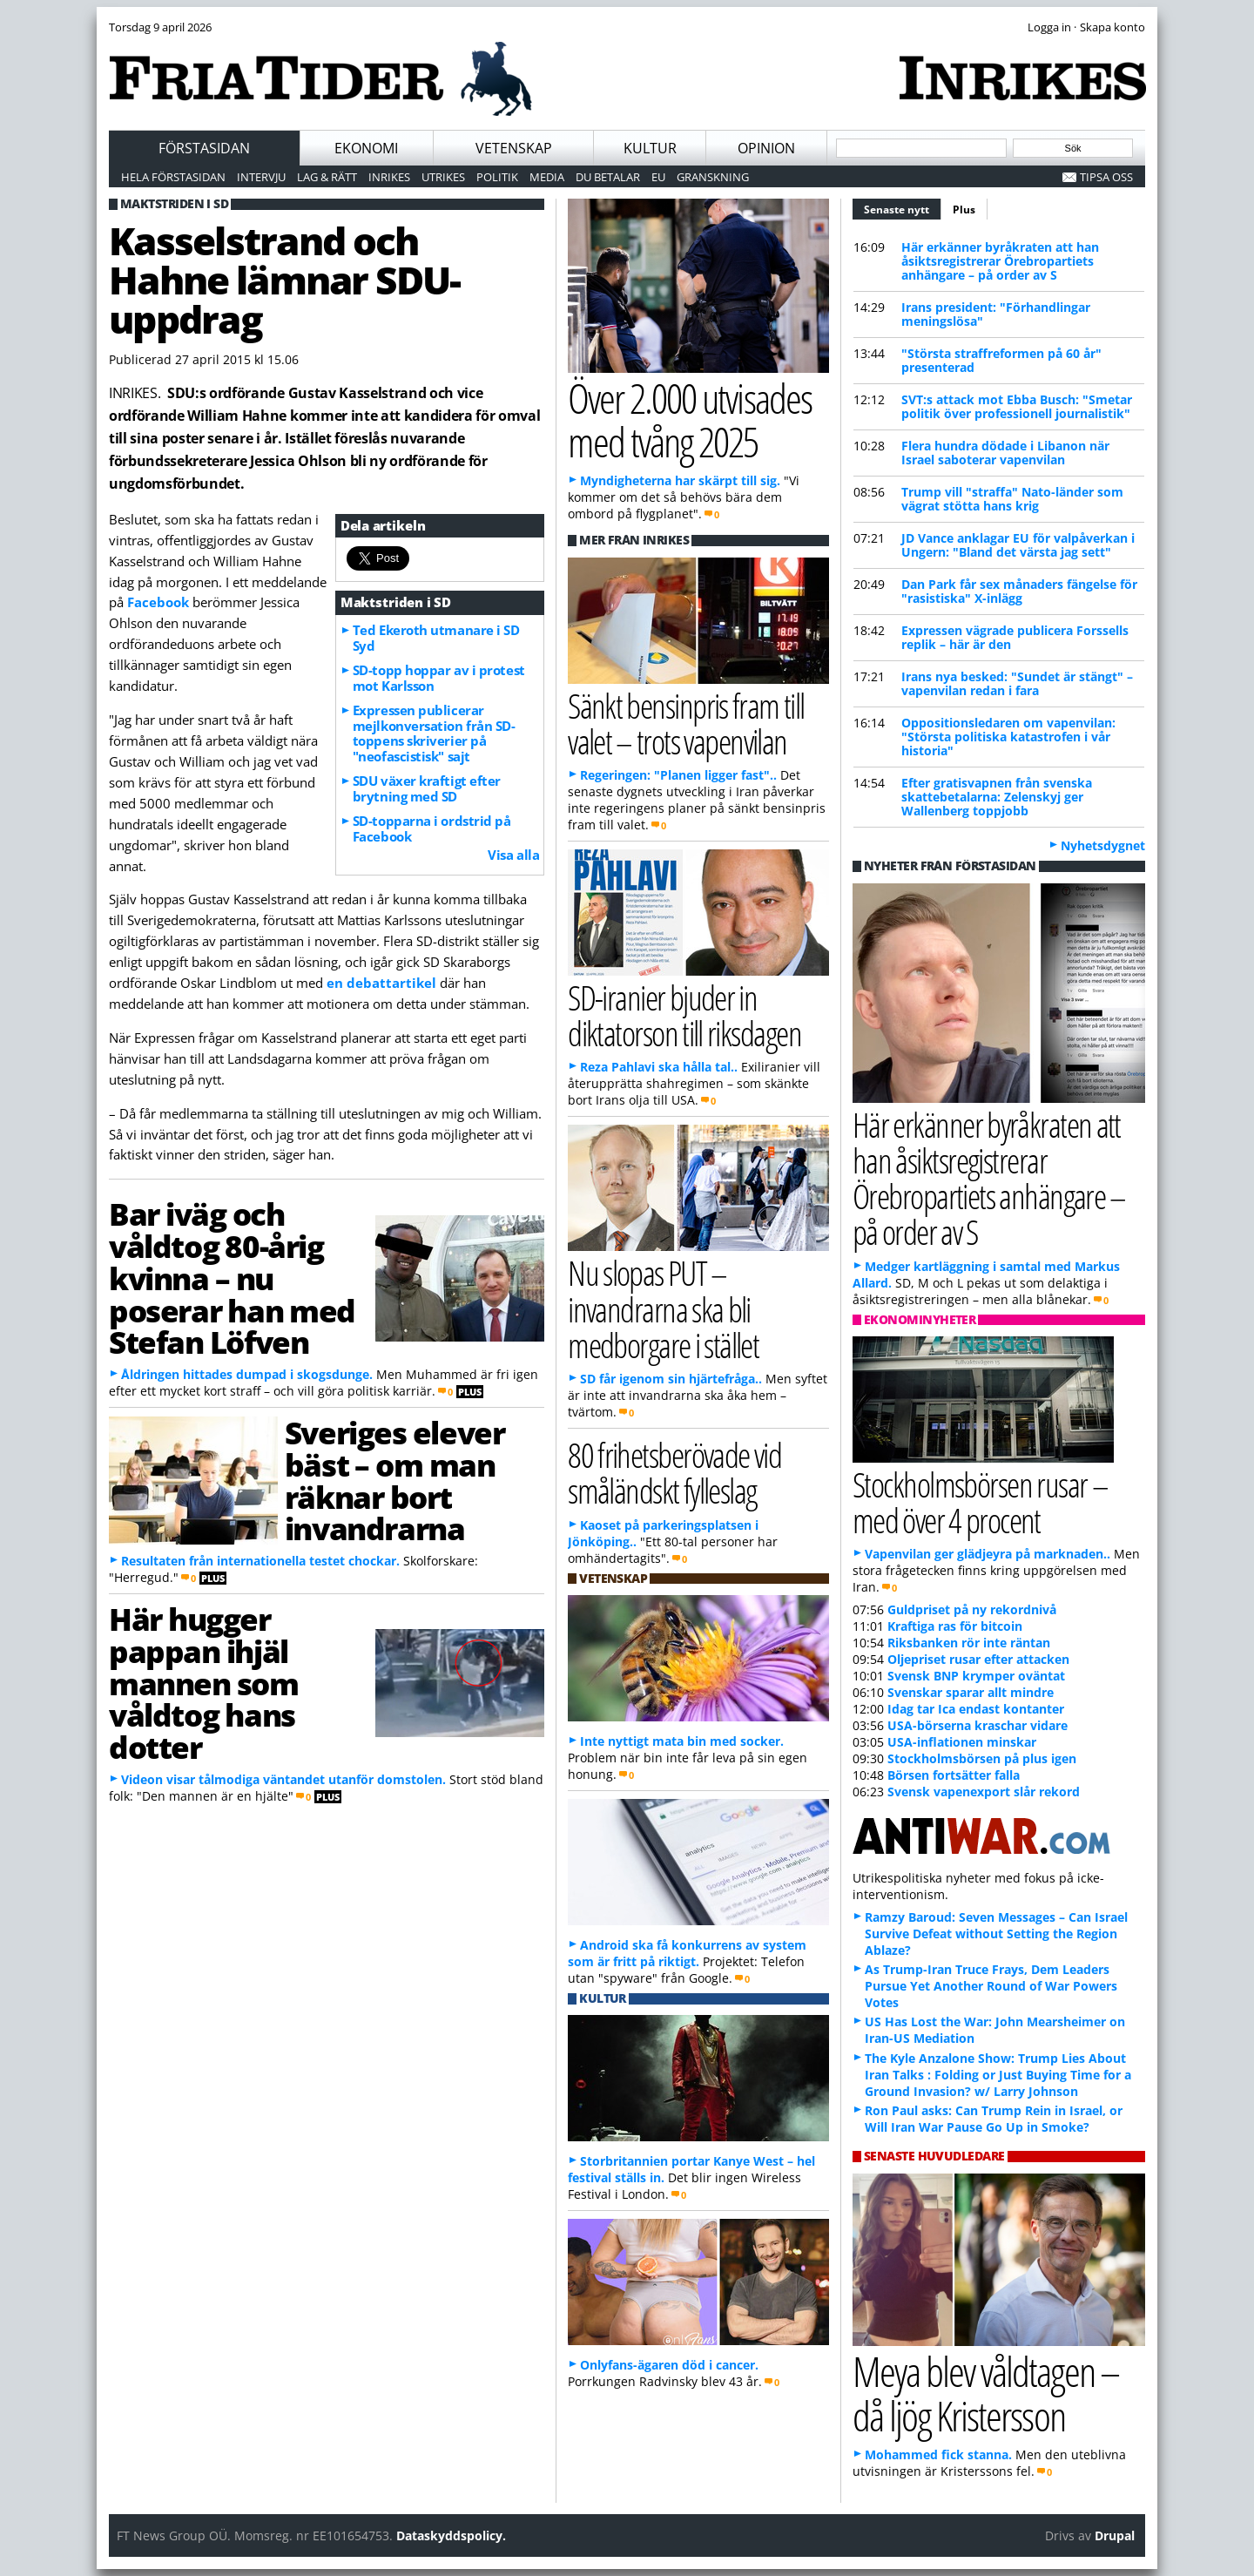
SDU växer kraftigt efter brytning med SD (427, 788)
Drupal (1115, 2535)
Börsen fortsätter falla (953, 1775)
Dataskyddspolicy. (451, 2535)
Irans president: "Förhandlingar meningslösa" (995, 314)
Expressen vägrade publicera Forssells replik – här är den (1015, 637)
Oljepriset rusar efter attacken (978, 1659)
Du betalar (608, 177)
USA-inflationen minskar (961, 1742)
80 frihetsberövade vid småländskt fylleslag (674, 1472)
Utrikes (443, 177)
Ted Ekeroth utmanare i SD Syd (436, 637)
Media (546, 177)
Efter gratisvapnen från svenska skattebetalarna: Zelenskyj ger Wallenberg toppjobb (996, 796)
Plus (964, 209)
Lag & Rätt (327, 177)
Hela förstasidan (173, 177)
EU (658, 177)
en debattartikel (381, 982)
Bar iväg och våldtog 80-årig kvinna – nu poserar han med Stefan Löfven (232, 1277)
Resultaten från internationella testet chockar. (260, 1560)
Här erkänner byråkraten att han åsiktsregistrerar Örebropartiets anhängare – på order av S (1000, 261)
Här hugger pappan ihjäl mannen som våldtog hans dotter (204, 1683)
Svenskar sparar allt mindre (970, 1692)
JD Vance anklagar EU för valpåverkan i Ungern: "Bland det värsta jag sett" (1018, 545)
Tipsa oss (1106, 177)
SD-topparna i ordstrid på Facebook (432, 828)
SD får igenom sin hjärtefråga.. (671, 1378)
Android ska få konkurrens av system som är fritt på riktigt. (687, 1953)
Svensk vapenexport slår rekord (983, 1791)
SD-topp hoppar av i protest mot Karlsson (439, 677)
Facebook (158, 602)
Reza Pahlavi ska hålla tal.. (659, 1066)
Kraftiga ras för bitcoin (954, 1626)
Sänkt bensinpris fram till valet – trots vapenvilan (686, 723)
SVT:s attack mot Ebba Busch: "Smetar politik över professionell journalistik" (1016, 406)
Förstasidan (204, 148)
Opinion (766, 148)
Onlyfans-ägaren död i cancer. (669, 2364)
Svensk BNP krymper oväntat (976, 1675)
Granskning (713, 177)
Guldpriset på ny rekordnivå (971, 1609)
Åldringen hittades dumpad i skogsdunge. (247, 1374)
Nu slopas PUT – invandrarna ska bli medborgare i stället (663, 1308)
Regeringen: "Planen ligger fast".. (678, 775)
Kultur (650, 148)
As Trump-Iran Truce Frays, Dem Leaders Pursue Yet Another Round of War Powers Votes (991, 1986)
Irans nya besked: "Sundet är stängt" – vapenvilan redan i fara (1017, 683)
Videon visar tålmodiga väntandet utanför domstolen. (283, 1779)
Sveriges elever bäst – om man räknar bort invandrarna (394, 1480)
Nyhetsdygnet (1103, 845)
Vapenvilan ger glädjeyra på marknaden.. (987, 1553)
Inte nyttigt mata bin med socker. (682, 1741)
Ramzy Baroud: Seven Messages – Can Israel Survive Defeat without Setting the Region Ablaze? (996, 1933)
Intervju (261, 177)
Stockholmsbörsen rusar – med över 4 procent (980, 1502)
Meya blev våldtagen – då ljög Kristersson (986, 2393)
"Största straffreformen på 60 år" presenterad (1001, 360)
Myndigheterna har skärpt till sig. (680, 480)
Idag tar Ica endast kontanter (975, 1708)
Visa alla (513, 854)
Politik (497, 177)
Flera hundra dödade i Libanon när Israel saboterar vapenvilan (1005, 452)
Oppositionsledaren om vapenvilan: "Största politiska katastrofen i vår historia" (1008, 736)
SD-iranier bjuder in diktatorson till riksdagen (684, 1015)
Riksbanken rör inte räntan (968, 1642)
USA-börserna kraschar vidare (977, 1725)
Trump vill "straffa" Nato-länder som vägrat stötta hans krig (1012, 498)
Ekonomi (366, 148)
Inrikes (389, 177)
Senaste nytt (902, 207)
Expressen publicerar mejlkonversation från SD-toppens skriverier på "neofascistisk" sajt (434, 733)
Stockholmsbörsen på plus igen (981, 1758)
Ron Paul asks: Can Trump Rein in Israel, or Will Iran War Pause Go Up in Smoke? (994, 2118)
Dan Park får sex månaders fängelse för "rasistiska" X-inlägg (1019, 591)
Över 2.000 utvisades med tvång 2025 (690, 419)
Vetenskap (513, 148)
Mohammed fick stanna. (938, 2454)
